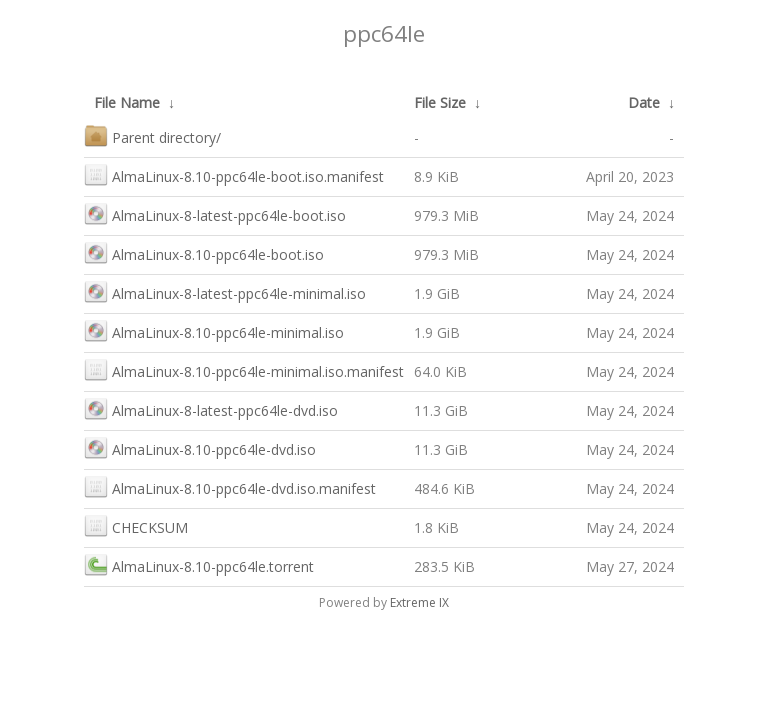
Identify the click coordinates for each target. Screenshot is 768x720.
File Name (127, 102)
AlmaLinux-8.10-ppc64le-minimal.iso (214, 330)
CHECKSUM (136, 525)
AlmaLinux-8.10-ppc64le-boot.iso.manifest (234, 174)
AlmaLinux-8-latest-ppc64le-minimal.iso (225, 291)
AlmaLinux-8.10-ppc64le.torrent (199, 564)
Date (644, 102)
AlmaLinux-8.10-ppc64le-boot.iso (204, 252)
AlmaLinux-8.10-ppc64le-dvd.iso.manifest (230, 486)
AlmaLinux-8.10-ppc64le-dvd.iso (200, 447)
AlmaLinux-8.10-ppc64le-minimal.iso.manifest (244, 369)
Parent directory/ (152, 135)
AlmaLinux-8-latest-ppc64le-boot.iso (215, 213)
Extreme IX (419, 602)
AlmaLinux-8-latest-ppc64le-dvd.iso (211, 408)
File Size (440, 102)
